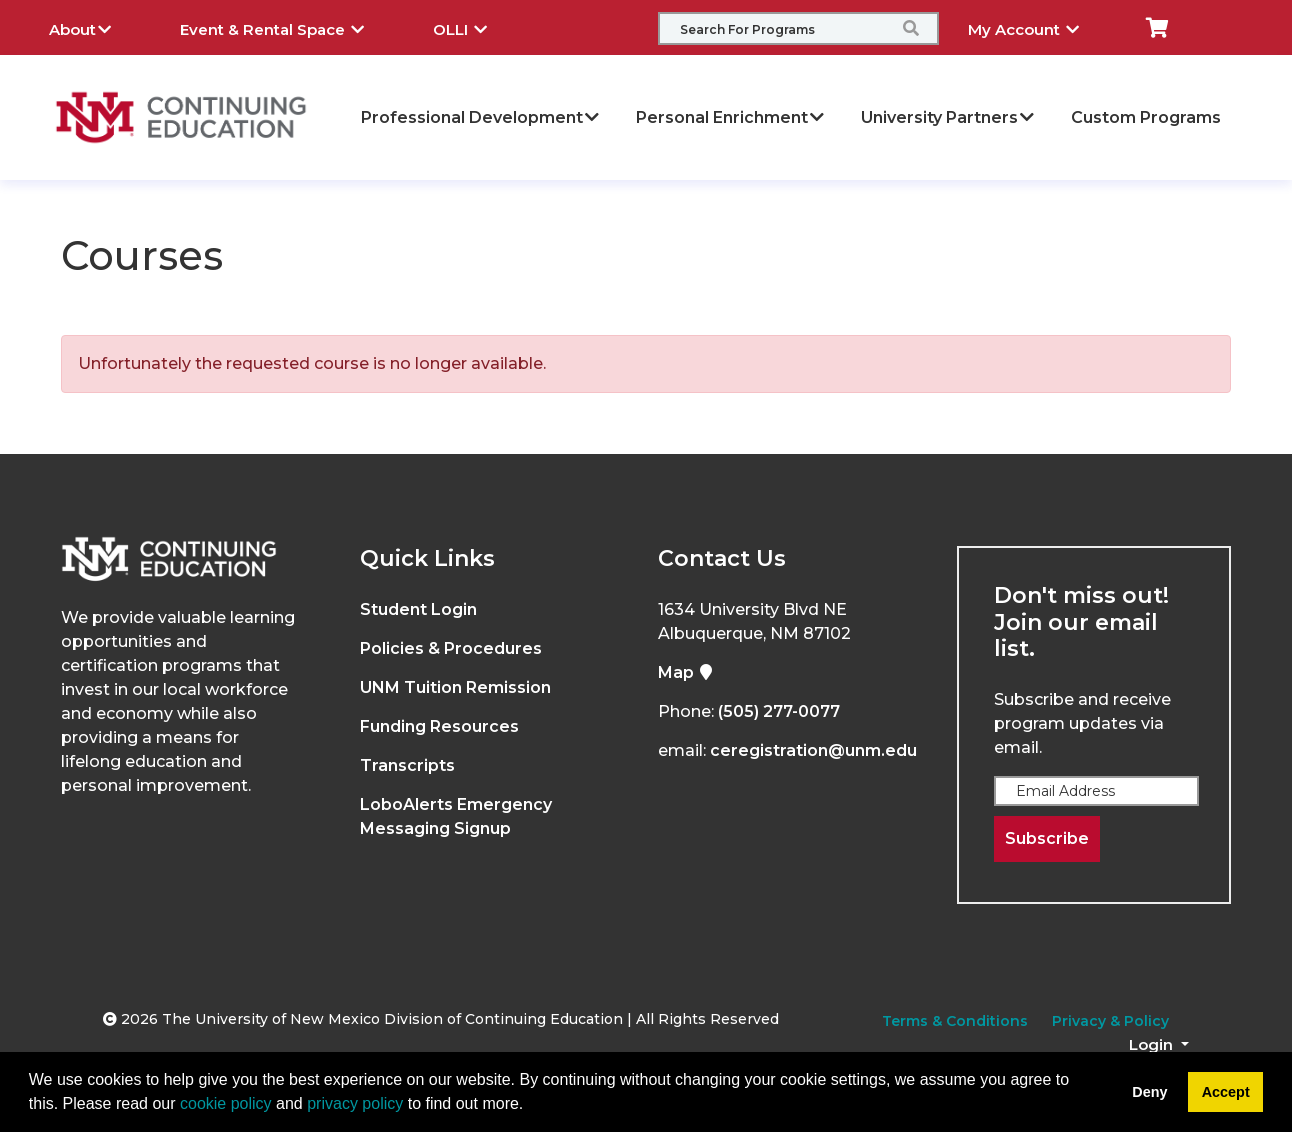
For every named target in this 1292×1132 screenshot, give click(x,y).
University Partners (948, 117)
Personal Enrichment (731, 117)
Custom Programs (1146, 117)
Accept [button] (1226, 1092)
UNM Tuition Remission (455, 687)
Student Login (418, 609)
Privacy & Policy (1110, 1021)
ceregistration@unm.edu (813, 750)
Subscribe (1047, 838)
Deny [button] (1149, 1092)
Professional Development (481, 117)
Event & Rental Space (287, 27)
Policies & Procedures (451, 648)
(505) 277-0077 (779, 711)
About (95, 27)
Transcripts (407, 765)
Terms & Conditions (955, 1021)
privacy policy (355, 1103)
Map (686, 672)
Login (1153, 1044)
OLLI (475, 27)
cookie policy (226, 1103)
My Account (1038, 27)
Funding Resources (439, 726)
